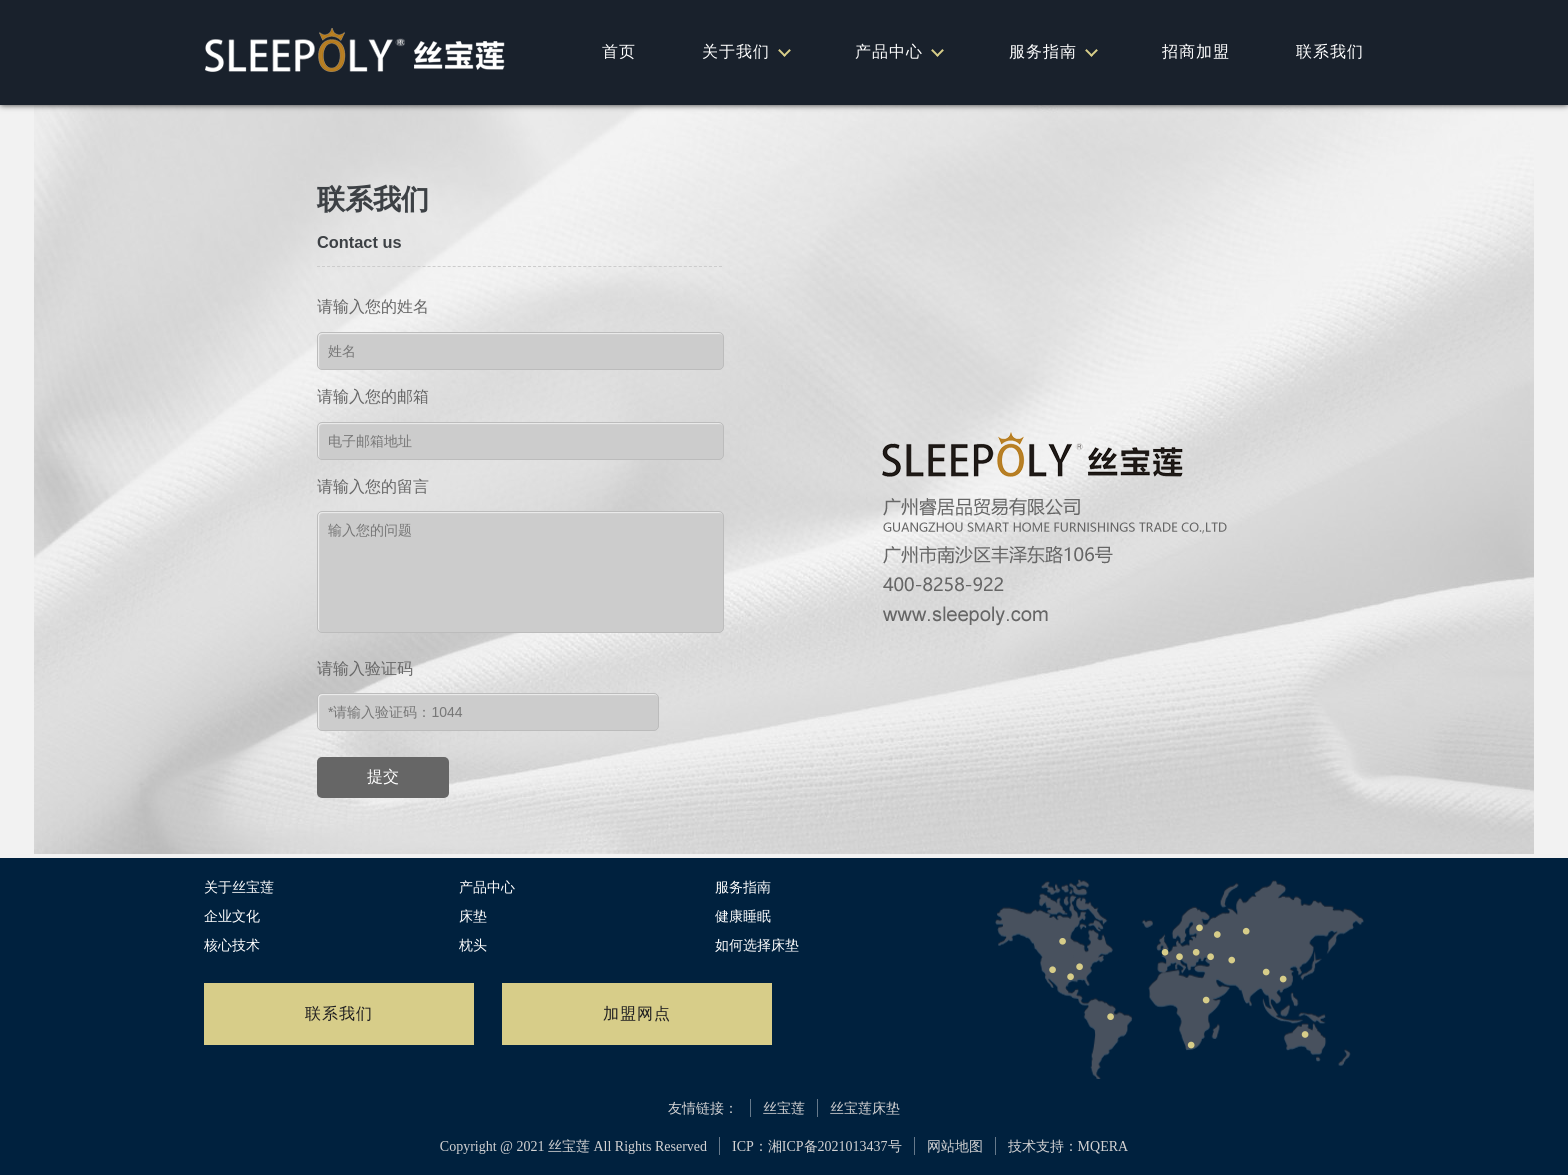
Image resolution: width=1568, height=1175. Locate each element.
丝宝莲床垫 (865, 1108)
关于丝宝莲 (239, 887)
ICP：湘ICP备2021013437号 (817, 1146)
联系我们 (1330, 51)
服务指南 (1052, 51)
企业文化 (232, 916)
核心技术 (232, 945)
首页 (619, 51)
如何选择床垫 (757, 945)
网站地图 (955, 1146)
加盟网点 (637, 1013)
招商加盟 (1196, 51)
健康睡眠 (743, 916)
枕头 (473, 945)
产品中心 (898, 51)
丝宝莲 (784, 1108)
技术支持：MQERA (1068, 1146)
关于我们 (745, 51)
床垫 (473, 916)
